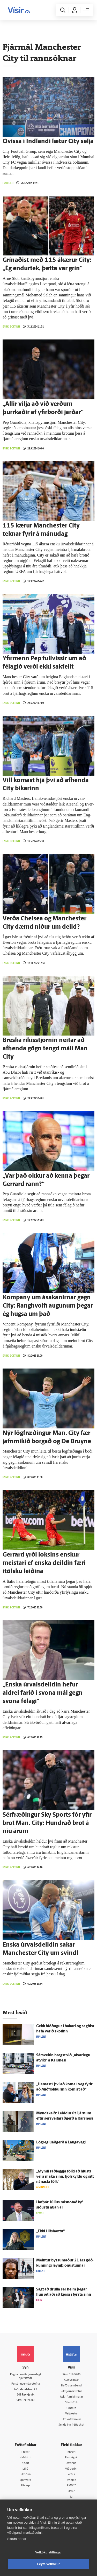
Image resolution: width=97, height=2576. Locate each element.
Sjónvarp (25, 2480)
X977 (71, 2491)
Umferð (71, 2408)
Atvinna (71, 2463)
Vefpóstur (71, 2413)
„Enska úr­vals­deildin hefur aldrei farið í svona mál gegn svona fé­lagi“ (43, 1693)
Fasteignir (71, 2457)
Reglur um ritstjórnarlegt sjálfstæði (25, 2376)
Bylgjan (71, 2480)
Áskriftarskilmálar (71, 2397)
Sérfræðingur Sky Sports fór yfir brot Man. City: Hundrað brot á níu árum (47, 1823)
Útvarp (25, 2485)
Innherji (71, 2452)
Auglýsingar (71, 2380)
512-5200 (74, 2374)
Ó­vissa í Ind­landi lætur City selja (48, 141)
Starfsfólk (71, 2402)
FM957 (71, 2485)
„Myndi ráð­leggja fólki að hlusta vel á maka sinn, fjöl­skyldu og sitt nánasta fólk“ (65, 2177)
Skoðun (26, 2474)
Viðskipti (25, 2457)
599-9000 (28, 2400)
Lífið (25, 2469)
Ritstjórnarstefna (71, 2391)
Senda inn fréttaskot (71, 2425)
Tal (71, 2497)
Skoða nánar (16, 2539)
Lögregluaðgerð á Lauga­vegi (61, 2142)
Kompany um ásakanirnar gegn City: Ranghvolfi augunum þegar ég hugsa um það (48, 1306)
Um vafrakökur (71, 2419)
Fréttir (25, 2452)
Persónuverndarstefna (25, 2384)
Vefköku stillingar (48, 2552)
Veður (71, 2474)
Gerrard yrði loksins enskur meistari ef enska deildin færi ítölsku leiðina (44, 1563)
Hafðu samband (71, 2385)
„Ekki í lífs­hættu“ (50, 2231)
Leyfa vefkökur (48, 2564)
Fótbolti (8, 183)
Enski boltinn (11, 326)
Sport (25, 2463)
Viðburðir (71, 2469)
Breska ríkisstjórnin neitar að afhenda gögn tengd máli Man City (45, 1048)
